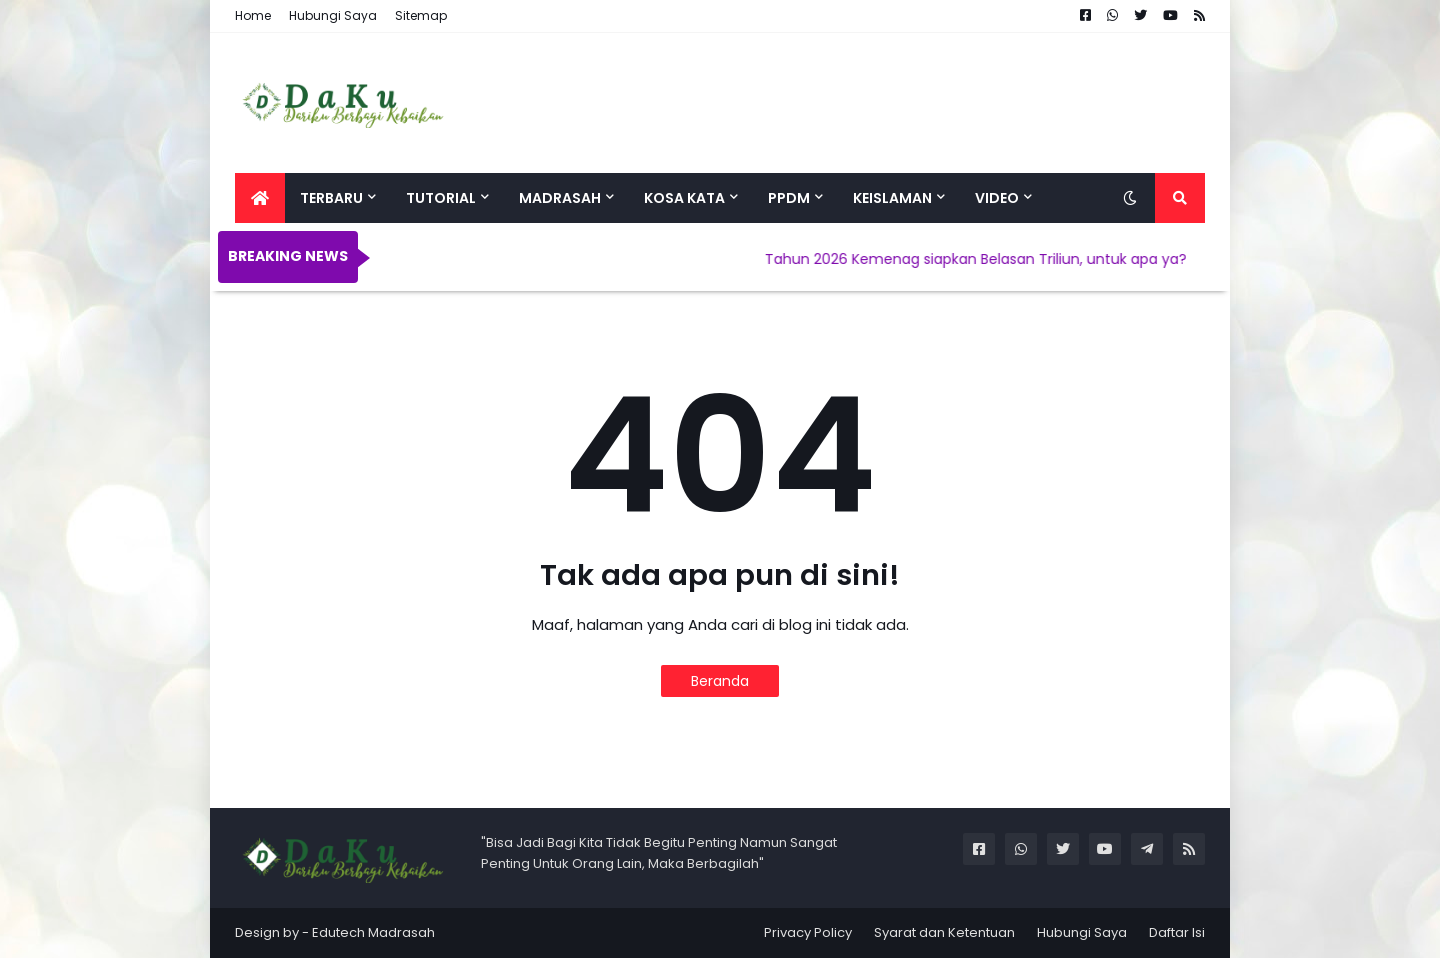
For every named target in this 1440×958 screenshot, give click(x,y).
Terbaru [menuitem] (331, 198)
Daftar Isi (1177, 932)
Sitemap (421, 15)
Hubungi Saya (333, 15)
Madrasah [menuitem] (560, 198)
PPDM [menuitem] (789, 198)
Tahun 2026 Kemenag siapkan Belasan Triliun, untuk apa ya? (987, 259)
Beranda (720, 681)
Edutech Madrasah (373, 932)
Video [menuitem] (997, 198)
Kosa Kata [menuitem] (684, 198)
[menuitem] (260, 198)
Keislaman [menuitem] (892, 198)
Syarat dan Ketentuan (944, 932)
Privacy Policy (808, 932)
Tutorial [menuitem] (441, 198)
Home (253, 15)
